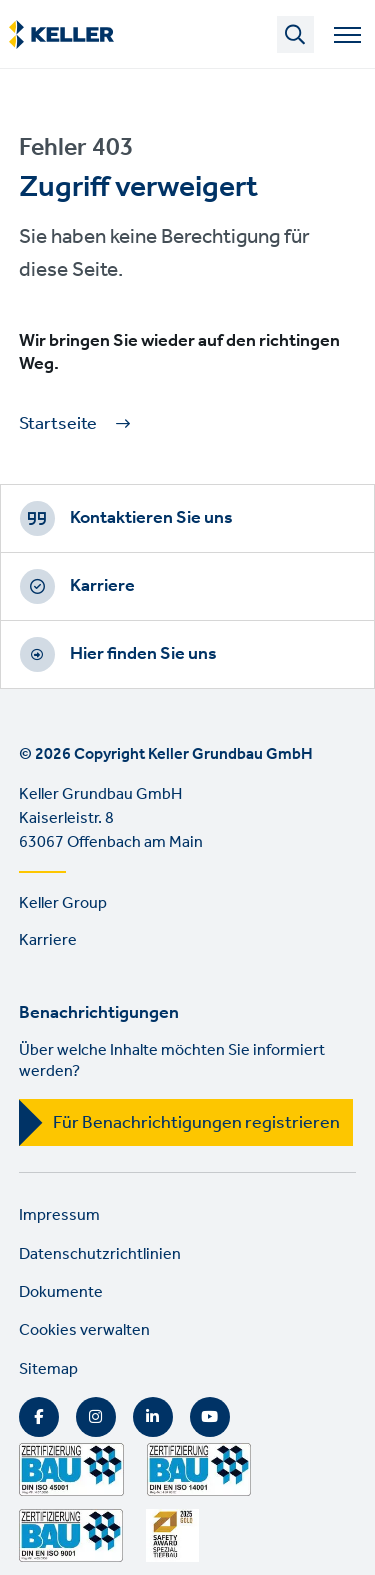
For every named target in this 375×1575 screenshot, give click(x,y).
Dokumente (61, 1292)
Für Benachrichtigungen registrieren (196, 1123)
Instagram (96, 1417)
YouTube (210, 1417)
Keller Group (63, 903)
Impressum (59, 1215)
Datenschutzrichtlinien (100, 1254)
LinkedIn (153, 1417)
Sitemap (48, 1369)
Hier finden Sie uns (143, 654)
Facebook (39, 1417)
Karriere (102, 586)
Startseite (58, 424)
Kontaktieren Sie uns (151, 518)
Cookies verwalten (84, 1330)
